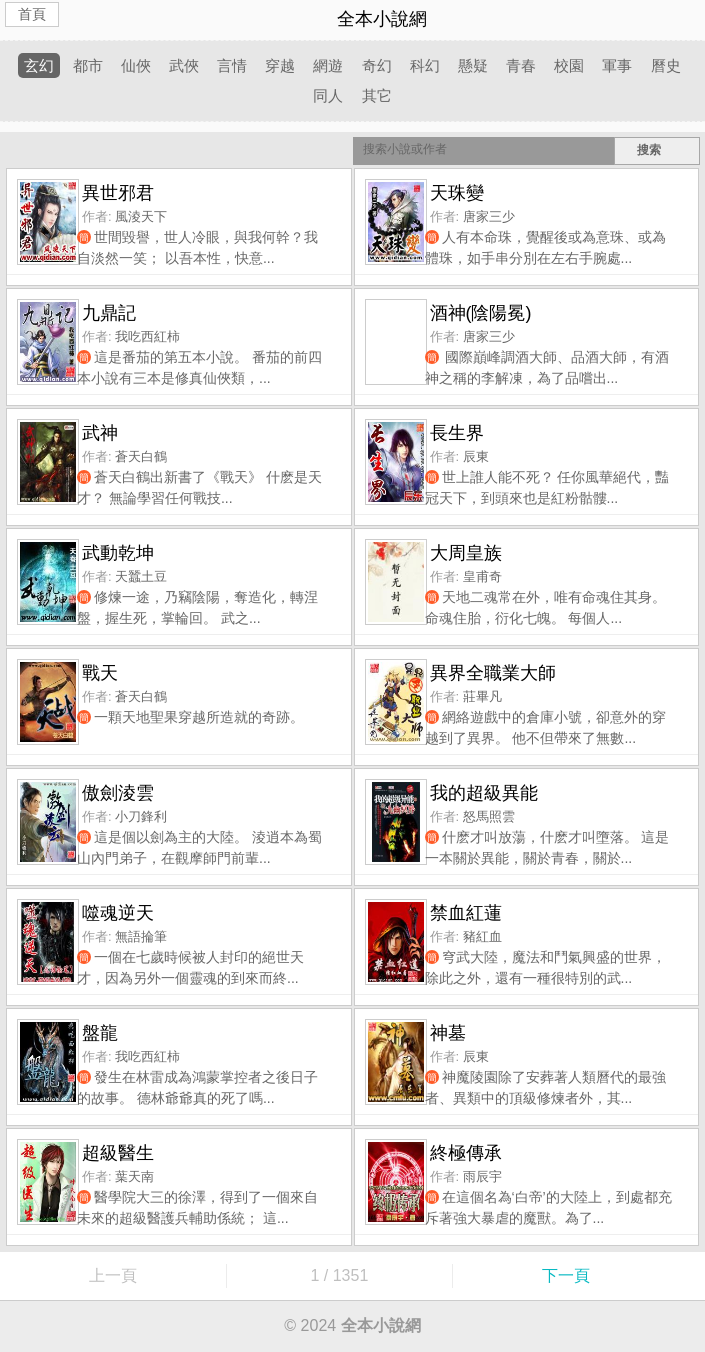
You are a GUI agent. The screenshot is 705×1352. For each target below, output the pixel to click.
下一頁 (566, 1275)
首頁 (32, 14)
